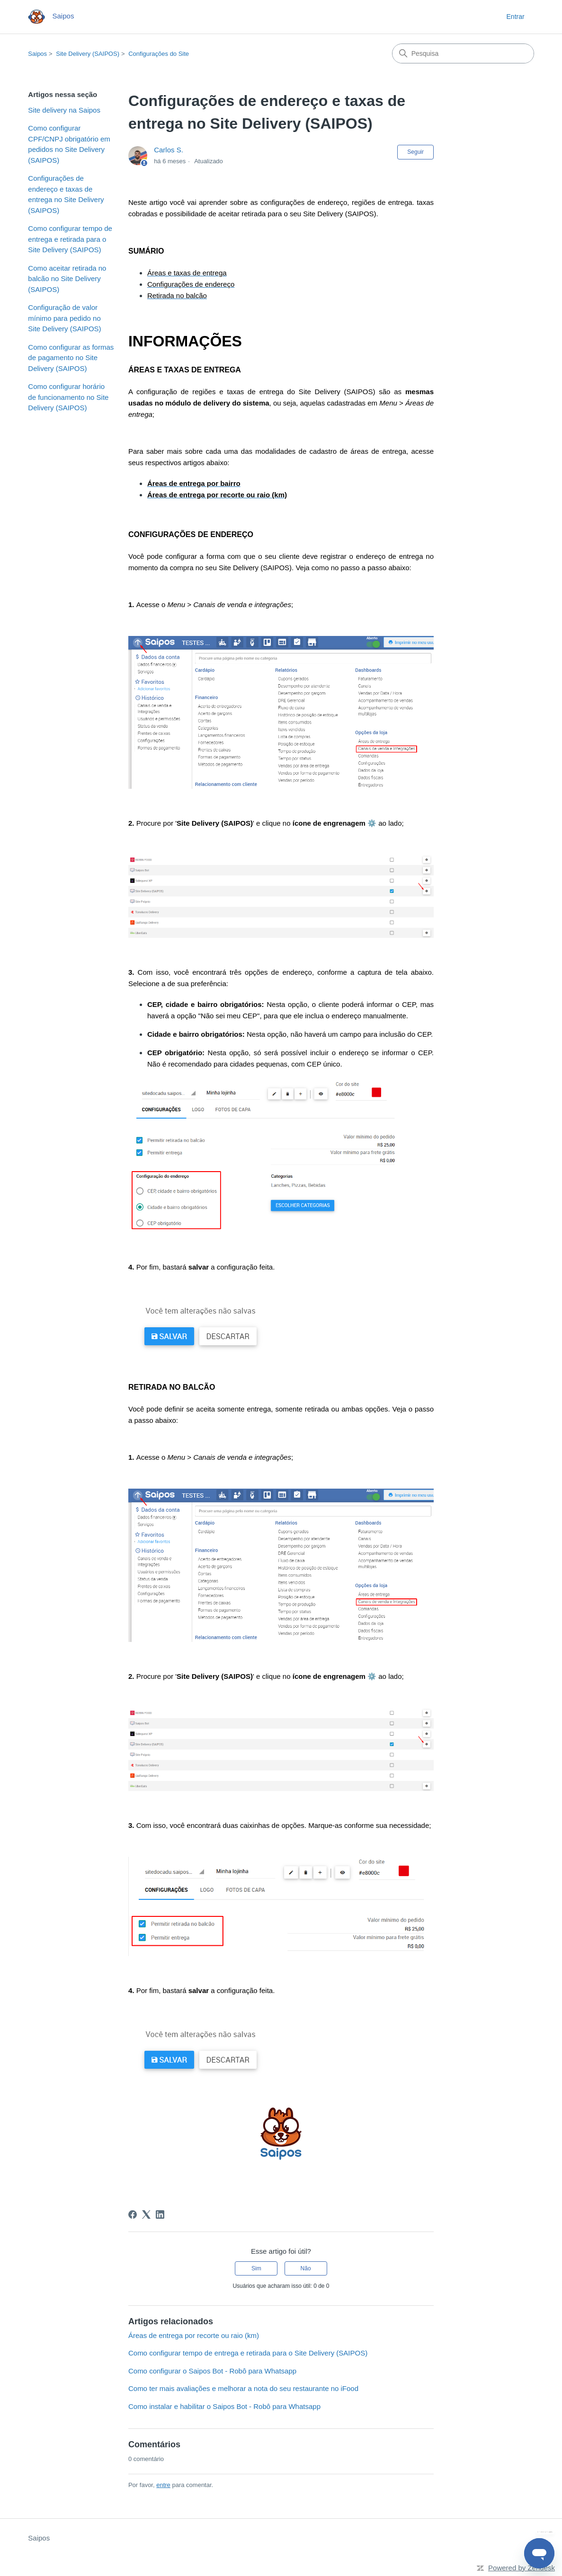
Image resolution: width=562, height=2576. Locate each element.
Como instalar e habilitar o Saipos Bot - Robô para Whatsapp (224, 2406)
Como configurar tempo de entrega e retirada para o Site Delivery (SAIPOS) (70, 239)
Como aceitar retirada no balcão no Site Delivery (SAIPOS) (67, 278)
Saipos (37, 53)
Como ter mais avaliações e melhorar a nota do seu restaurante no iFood (243, 2388)
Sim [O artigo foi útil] (256, 2268)
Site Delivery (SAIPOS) (87, 53)
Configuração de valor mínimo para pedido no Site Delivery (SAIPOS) (64, 318)
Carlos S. (168, 150)
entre (163, 2484)
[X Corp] (146, 2214)
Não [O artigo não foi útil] (306, 2268)
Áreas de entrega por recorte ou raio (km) (193, 2335)
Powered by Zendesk (521, 2568)
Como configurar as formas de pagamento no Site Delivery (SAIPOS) (71, 357)
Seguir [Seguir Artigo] (415, 152)
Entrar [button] (516, 16)
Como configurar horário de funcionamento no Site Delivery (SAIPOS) (68, 397)
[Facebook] (132, 2214)
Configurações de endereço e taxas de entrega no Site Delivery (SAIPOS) (66, 194)
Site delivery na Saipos (64, 110)
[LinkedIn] (160, 2214)
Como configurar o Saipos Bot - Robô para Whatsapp (212, 2371)
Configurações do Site (158, 53)
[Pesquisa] (463, 53)
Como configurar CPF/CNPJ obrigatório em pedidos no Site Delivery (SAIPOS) (69, 144)
